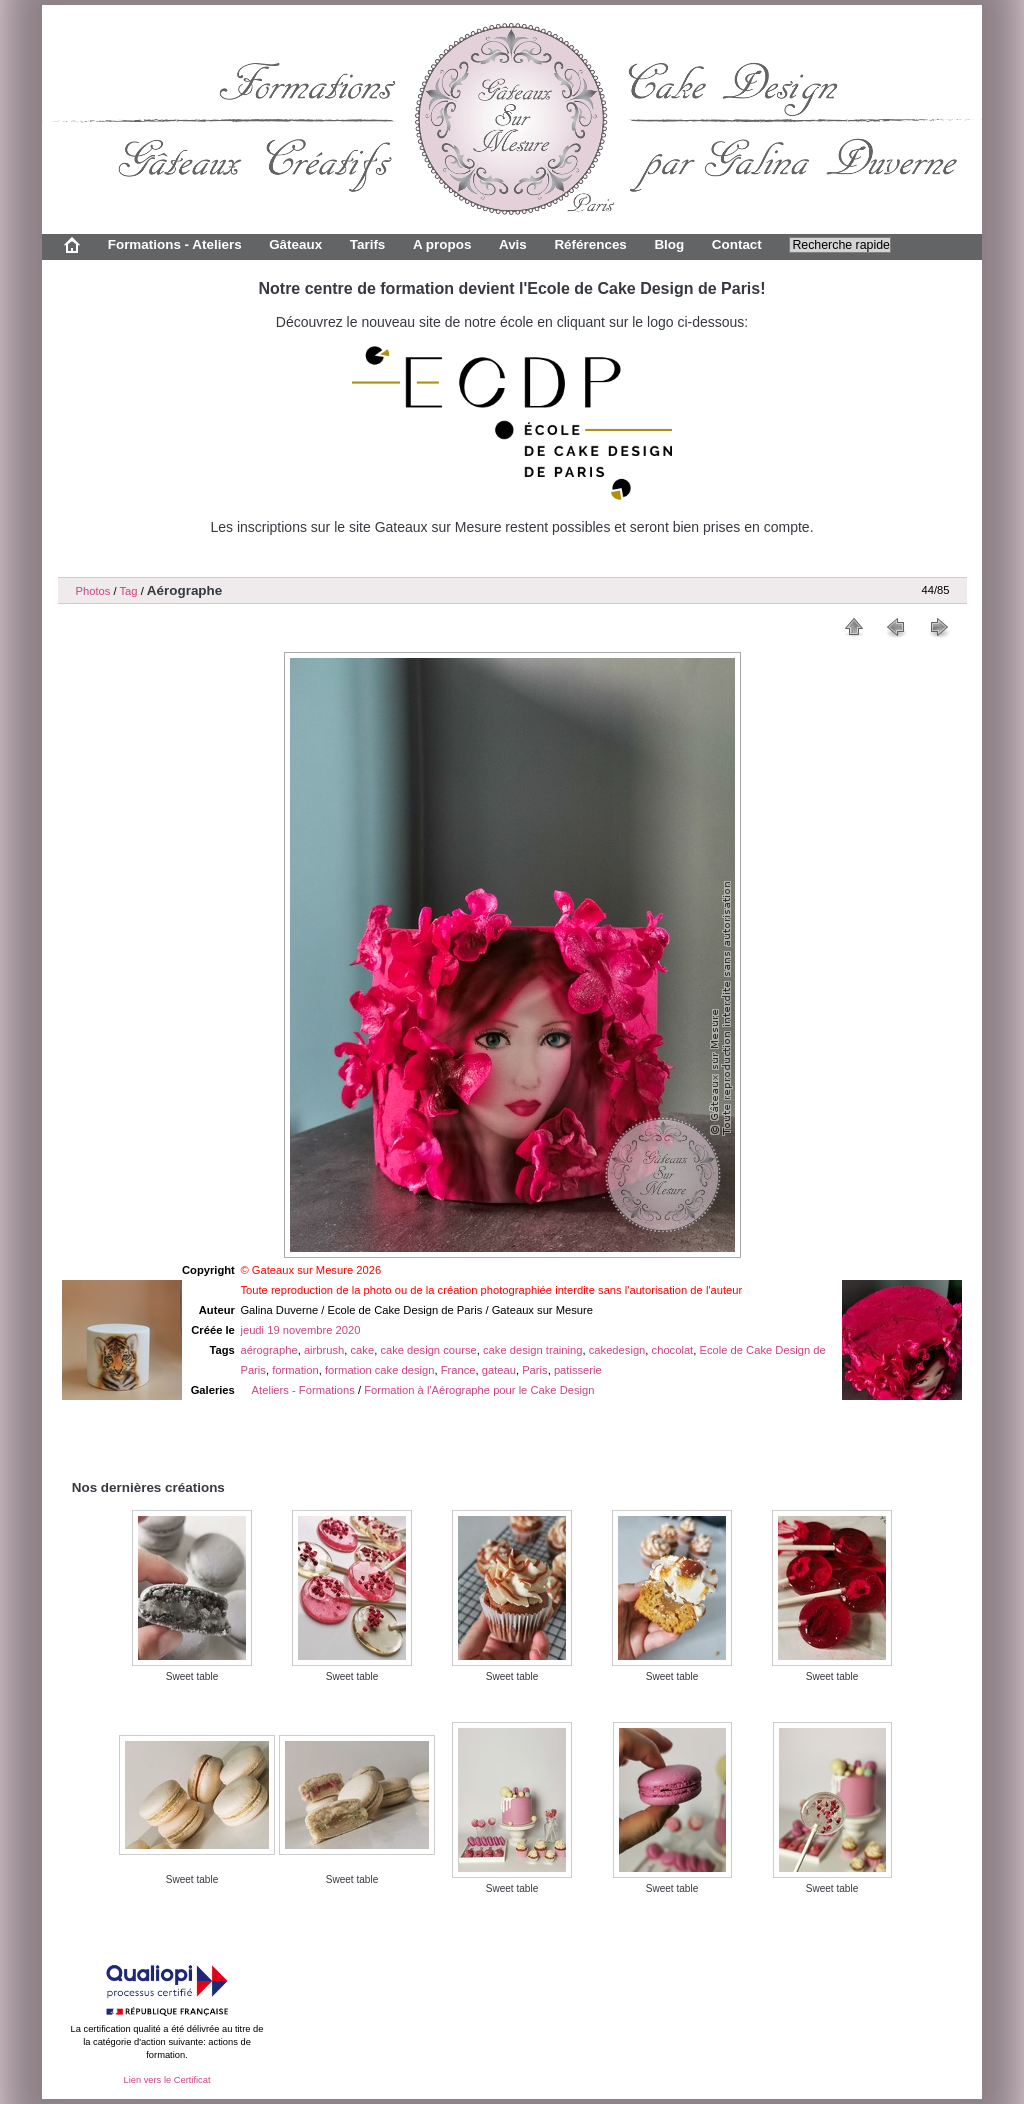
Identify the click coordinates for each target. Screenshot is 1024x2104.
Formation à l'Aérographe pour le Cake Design (479, 1390)
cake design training (533, 1350)
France (458, 1370)
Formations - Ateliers (175, 244)
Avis (513, 244)
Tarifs (368, 244)
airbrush (324, 1350)
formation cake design (379, 1370)
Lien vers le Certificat (166, 2080)
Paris (535, 1370)
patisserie (578, 1370)
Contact (737, 244)
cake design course (428, 1350)
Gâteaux (295, 244)
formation (295, 1370)
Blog (669, 244)
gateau (499, 1370)
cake (363, 1350)
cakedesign (617, 1350)
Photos (93, 591)
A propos (442, 244)
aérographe (268, 1350)
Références (590, 244)
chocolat (673, 1350)
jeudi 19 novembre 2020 (300, 1330)
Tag (128, 591)
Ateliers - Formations (303, 1390)
